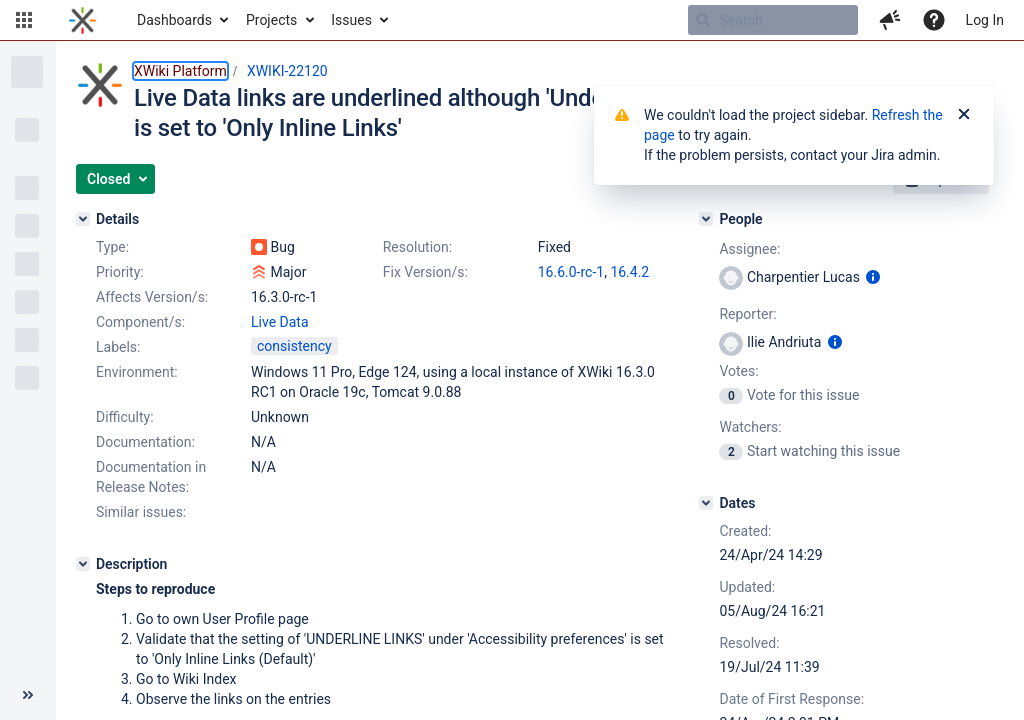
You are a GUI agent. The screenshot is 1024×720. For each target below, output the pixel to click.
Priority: (120, 272)
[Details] (83, 219)
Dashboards (174, 20)
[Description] (83, 564)
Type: (112, 247)
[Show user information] (873, 277)
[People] (706, 219)
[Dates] (706, 503)
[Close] (964, 115)
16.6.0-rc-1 (571, 272)
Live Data (280, 322)
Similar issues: (141, 512)
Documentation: (145, 442)
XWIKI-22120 (287, 71)
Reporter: (747, 314)
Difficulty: (125, 417)
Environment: (137, 372)
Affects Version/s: (152, 297)
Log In (985, 20)
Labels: (118, 347)
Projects (271, 20)
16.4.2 (629, 272)
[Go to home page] (82, 20)
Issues (351, 20)
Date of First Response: (791, 699)
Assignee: (749, 249)
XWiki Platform (180, 71)
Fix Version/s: (425, 272)
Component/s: (140, 322)
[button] (24, 20)
